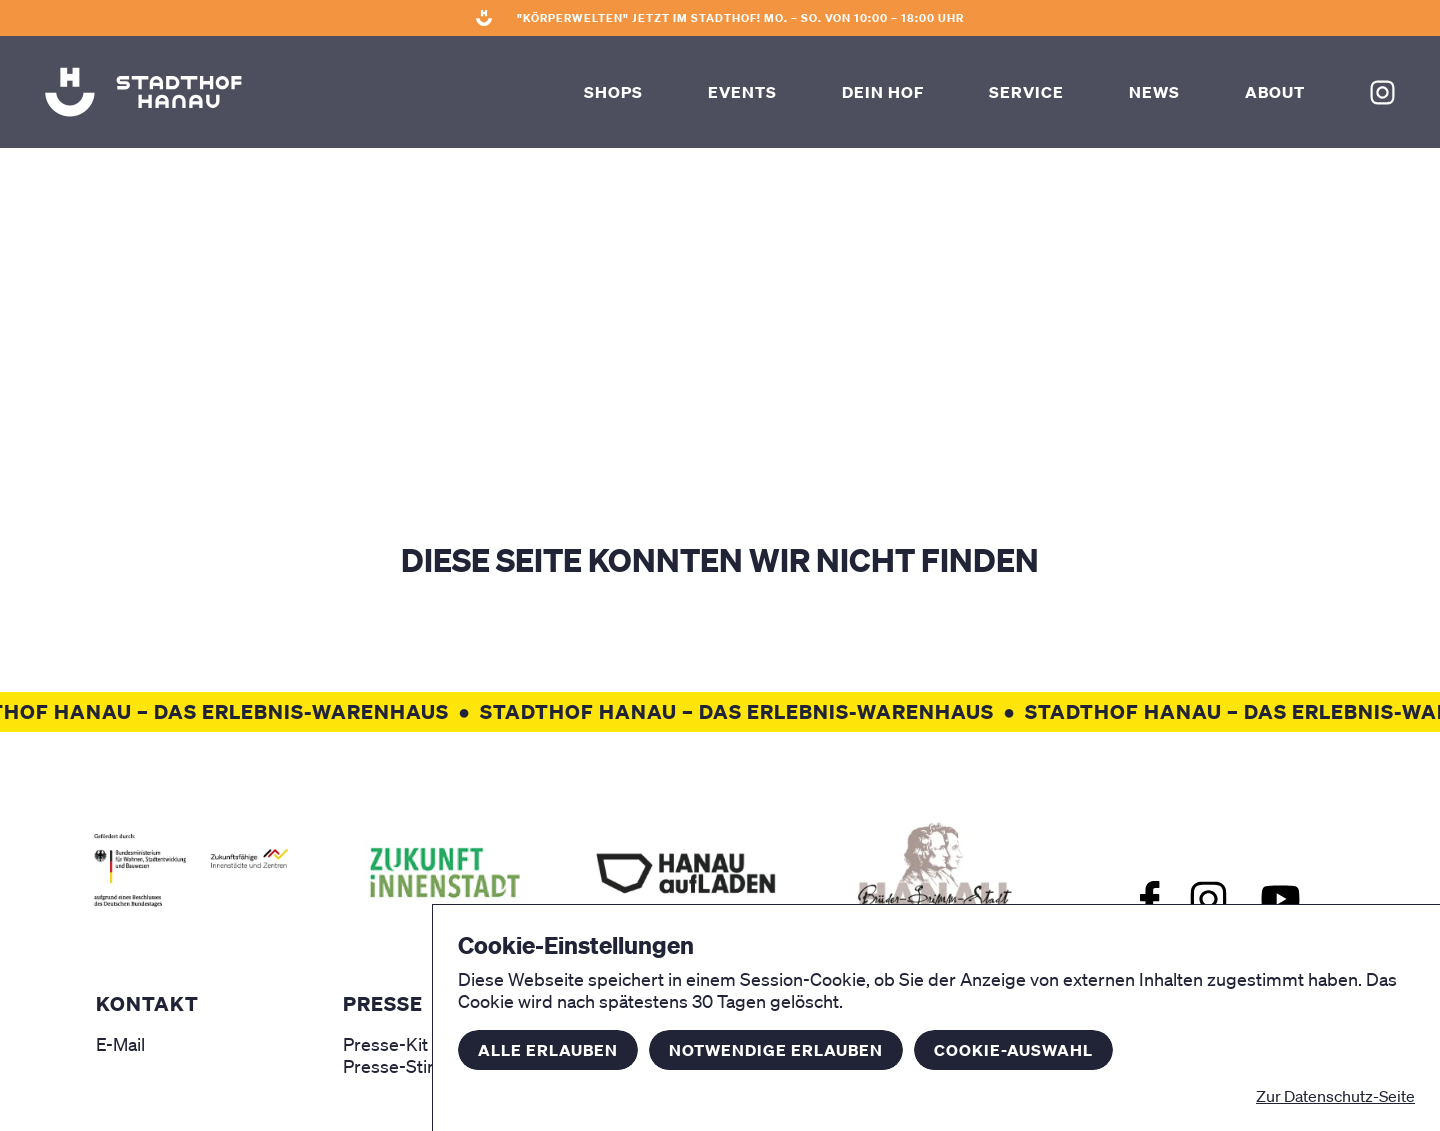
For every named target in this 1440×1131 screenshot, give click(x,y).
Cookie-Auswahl (1013, 1050)
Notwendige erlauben (776, 1050)
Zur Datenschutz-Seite (1335, 1096)
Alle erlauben (548, 1050)
